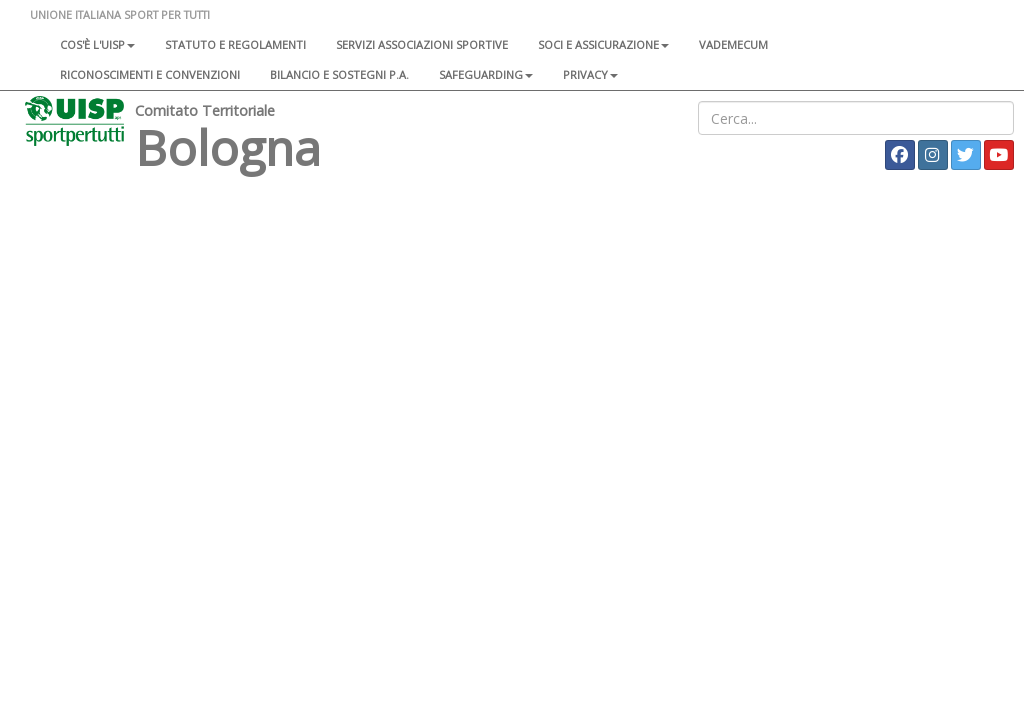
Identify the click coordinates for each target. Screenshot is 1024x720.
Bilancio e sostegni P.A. (339, 74)
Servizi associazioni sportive (422, 44)
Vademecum (733, 44)
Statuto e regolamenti (235, 44)
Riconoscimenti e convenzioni (150, 74)
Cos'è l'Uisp (97, 44)
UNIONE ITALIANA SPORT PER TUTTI (120, 14)
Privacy (590, 74)
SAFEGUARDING (486, 74)
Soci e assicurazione (603, 44)
